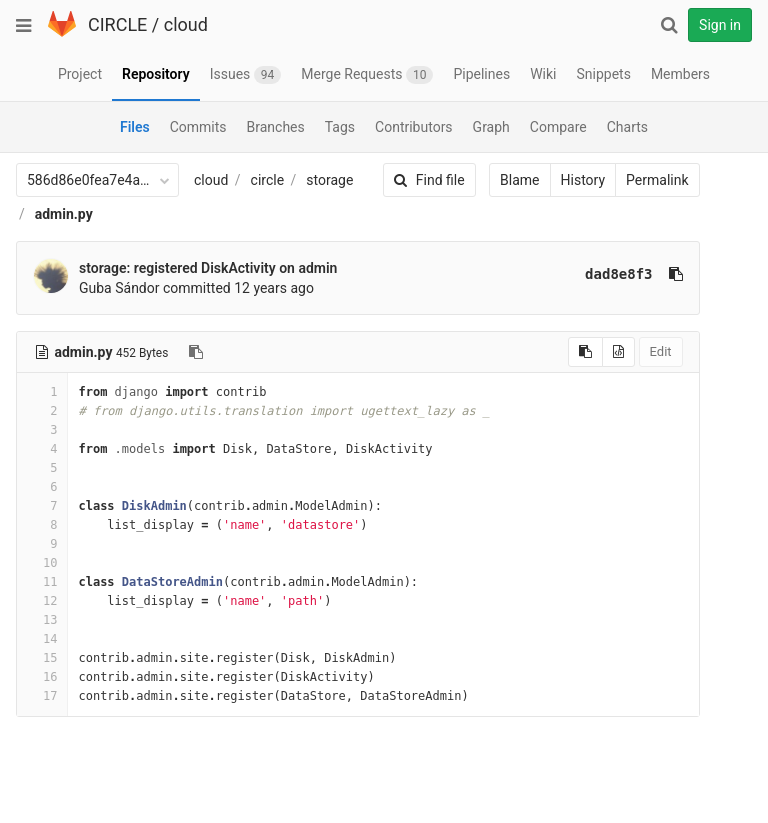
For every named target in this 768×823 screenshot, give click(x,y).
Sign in (720, 25)
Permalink (648, 180)
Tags (340, 127)
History (573, 180)
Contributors (414, 127)
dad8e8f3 (609, 274)
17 (42, 696)
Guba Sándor (119, 288)
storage (329, 180)
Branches (276, 127)
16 (42, 677)
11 (42, 582)
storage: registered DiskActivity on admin (208, 268)
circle (268, 180)
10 (42, 563)
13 (42, 620)
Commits (198, 127)
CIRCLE (117, 24)
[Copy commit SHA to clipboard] (666, 274)
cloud (186, 24)
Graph (491, 127)
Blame (510, 180)
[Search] (669, 25)
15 (42, 658)
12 (42, 601)
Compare (558, 127)
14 (42, 639)
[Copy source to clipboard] (576, 352)
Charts (627, 127)
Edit (651, 351)
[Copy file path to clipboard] (196, 352)
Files (135, 127)
